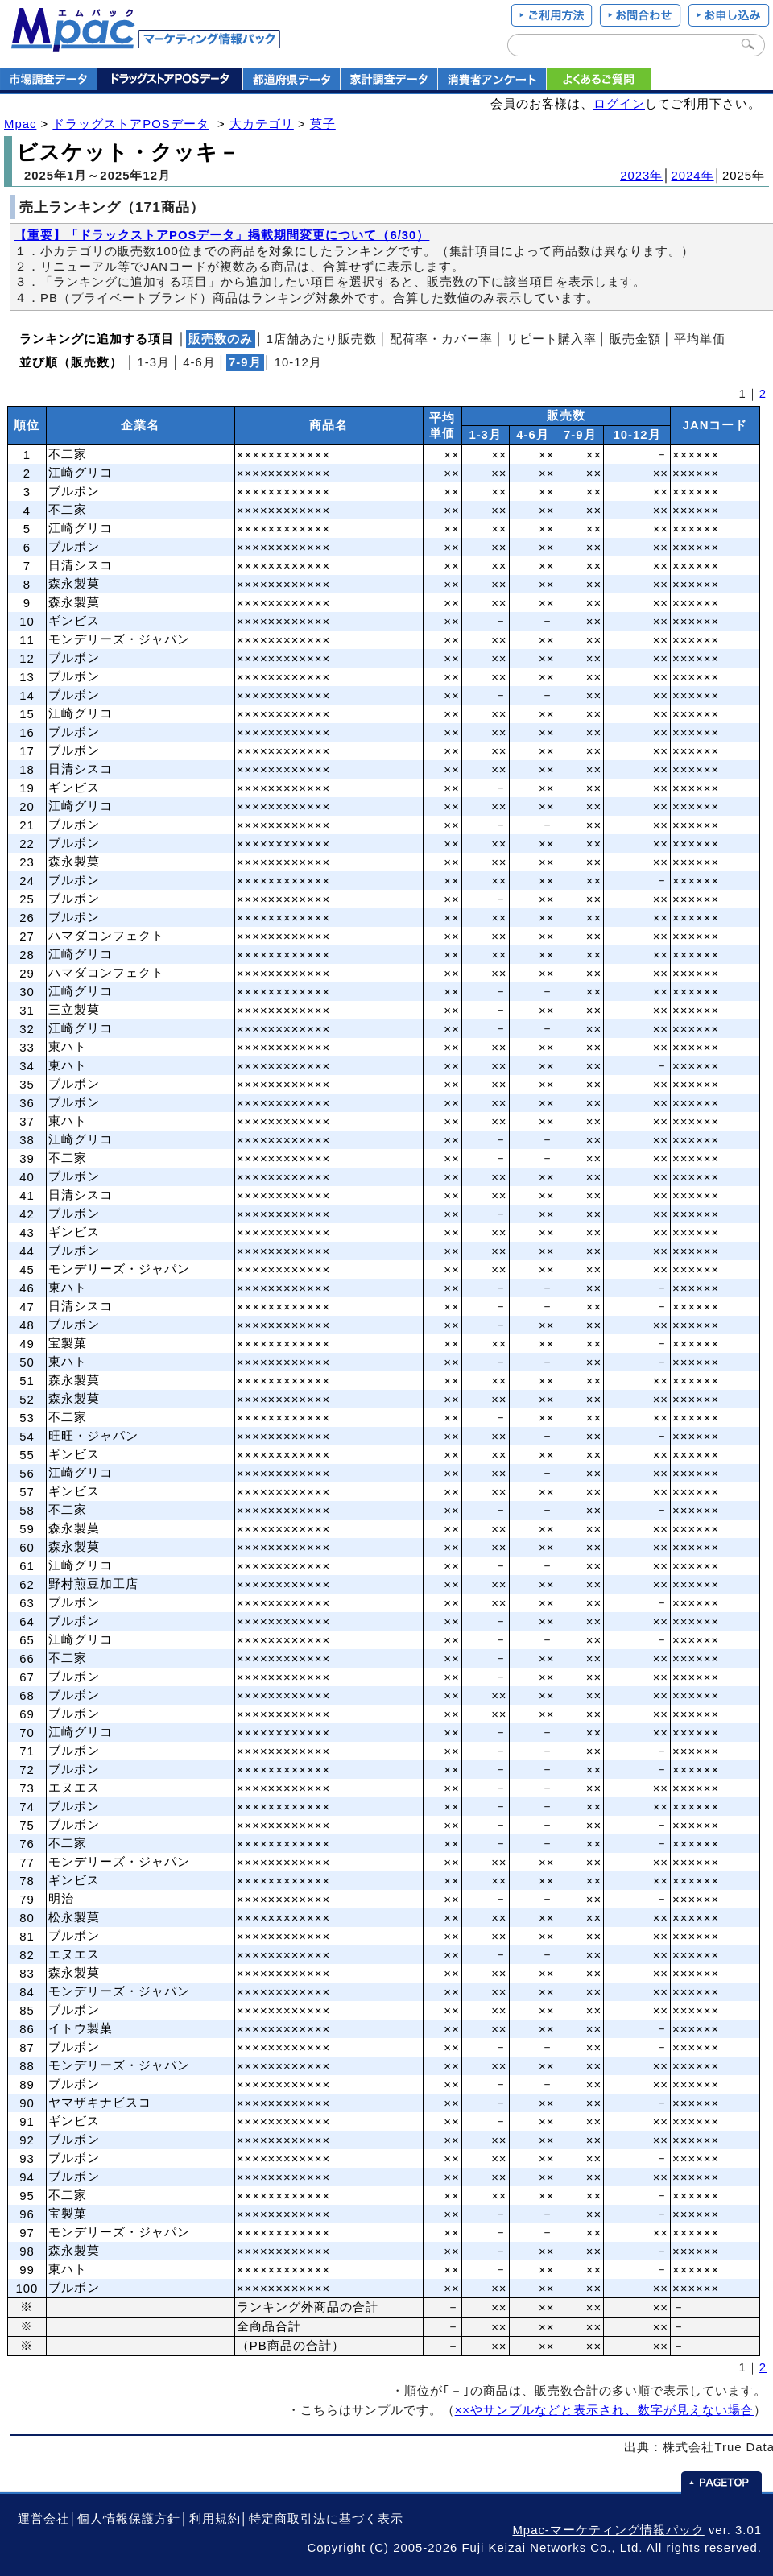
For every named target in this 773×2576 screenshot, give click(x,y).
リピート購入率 (551, 339)
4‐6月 (199, 362)
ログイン (619, 103)
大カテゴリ (261, 124)
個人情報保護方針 (128, 2518)
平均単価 (699, 339)
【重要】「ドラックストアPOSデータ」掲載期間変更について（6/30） (221, 235)
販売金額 (635, 339)
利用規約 (215, 2518)
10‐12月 (298, 362)
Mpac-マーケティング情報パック (608, 2530)
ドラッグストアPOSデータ (130, 124)
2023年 (641, 175)
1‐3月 (153, 362)
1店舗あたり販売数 (322, 339)
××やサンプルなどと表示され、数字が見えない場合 (604, 2410)
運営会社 (43, 2518)
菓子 (323, 124)
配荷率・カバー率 (441, 339)
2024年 (693, 175)
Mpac (20, 124)
